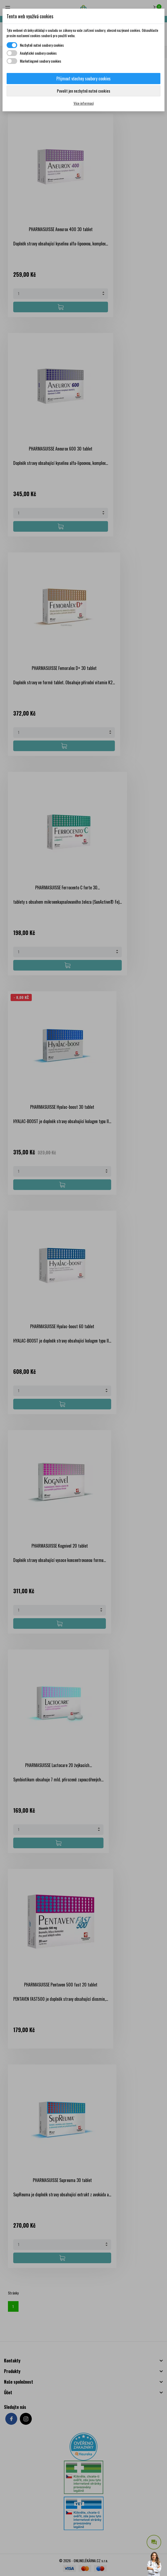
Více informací (84, 103)
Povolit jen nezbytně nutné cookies (83, 91)
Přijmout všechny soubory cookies (83, 78)
